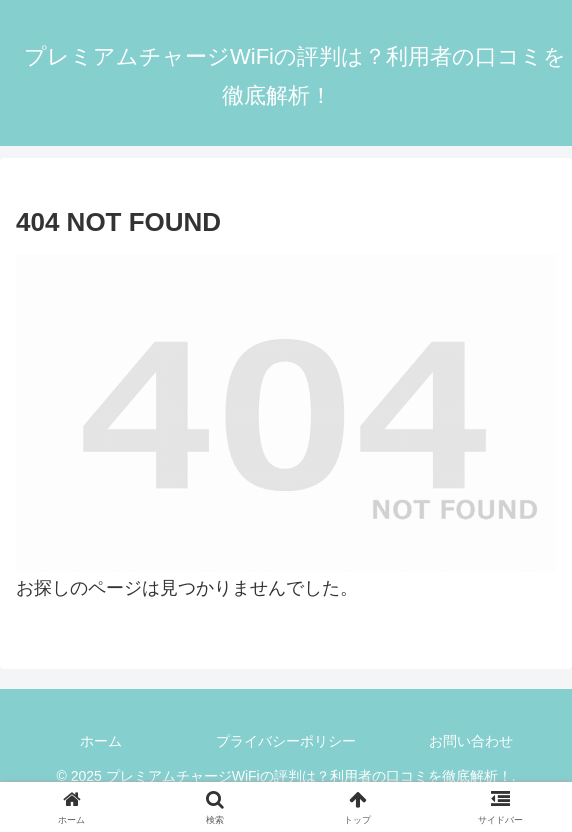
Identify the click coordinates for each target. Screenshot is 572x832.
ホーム (101, 741)
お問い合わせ (471, 741)
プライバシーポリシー (286, 741)
